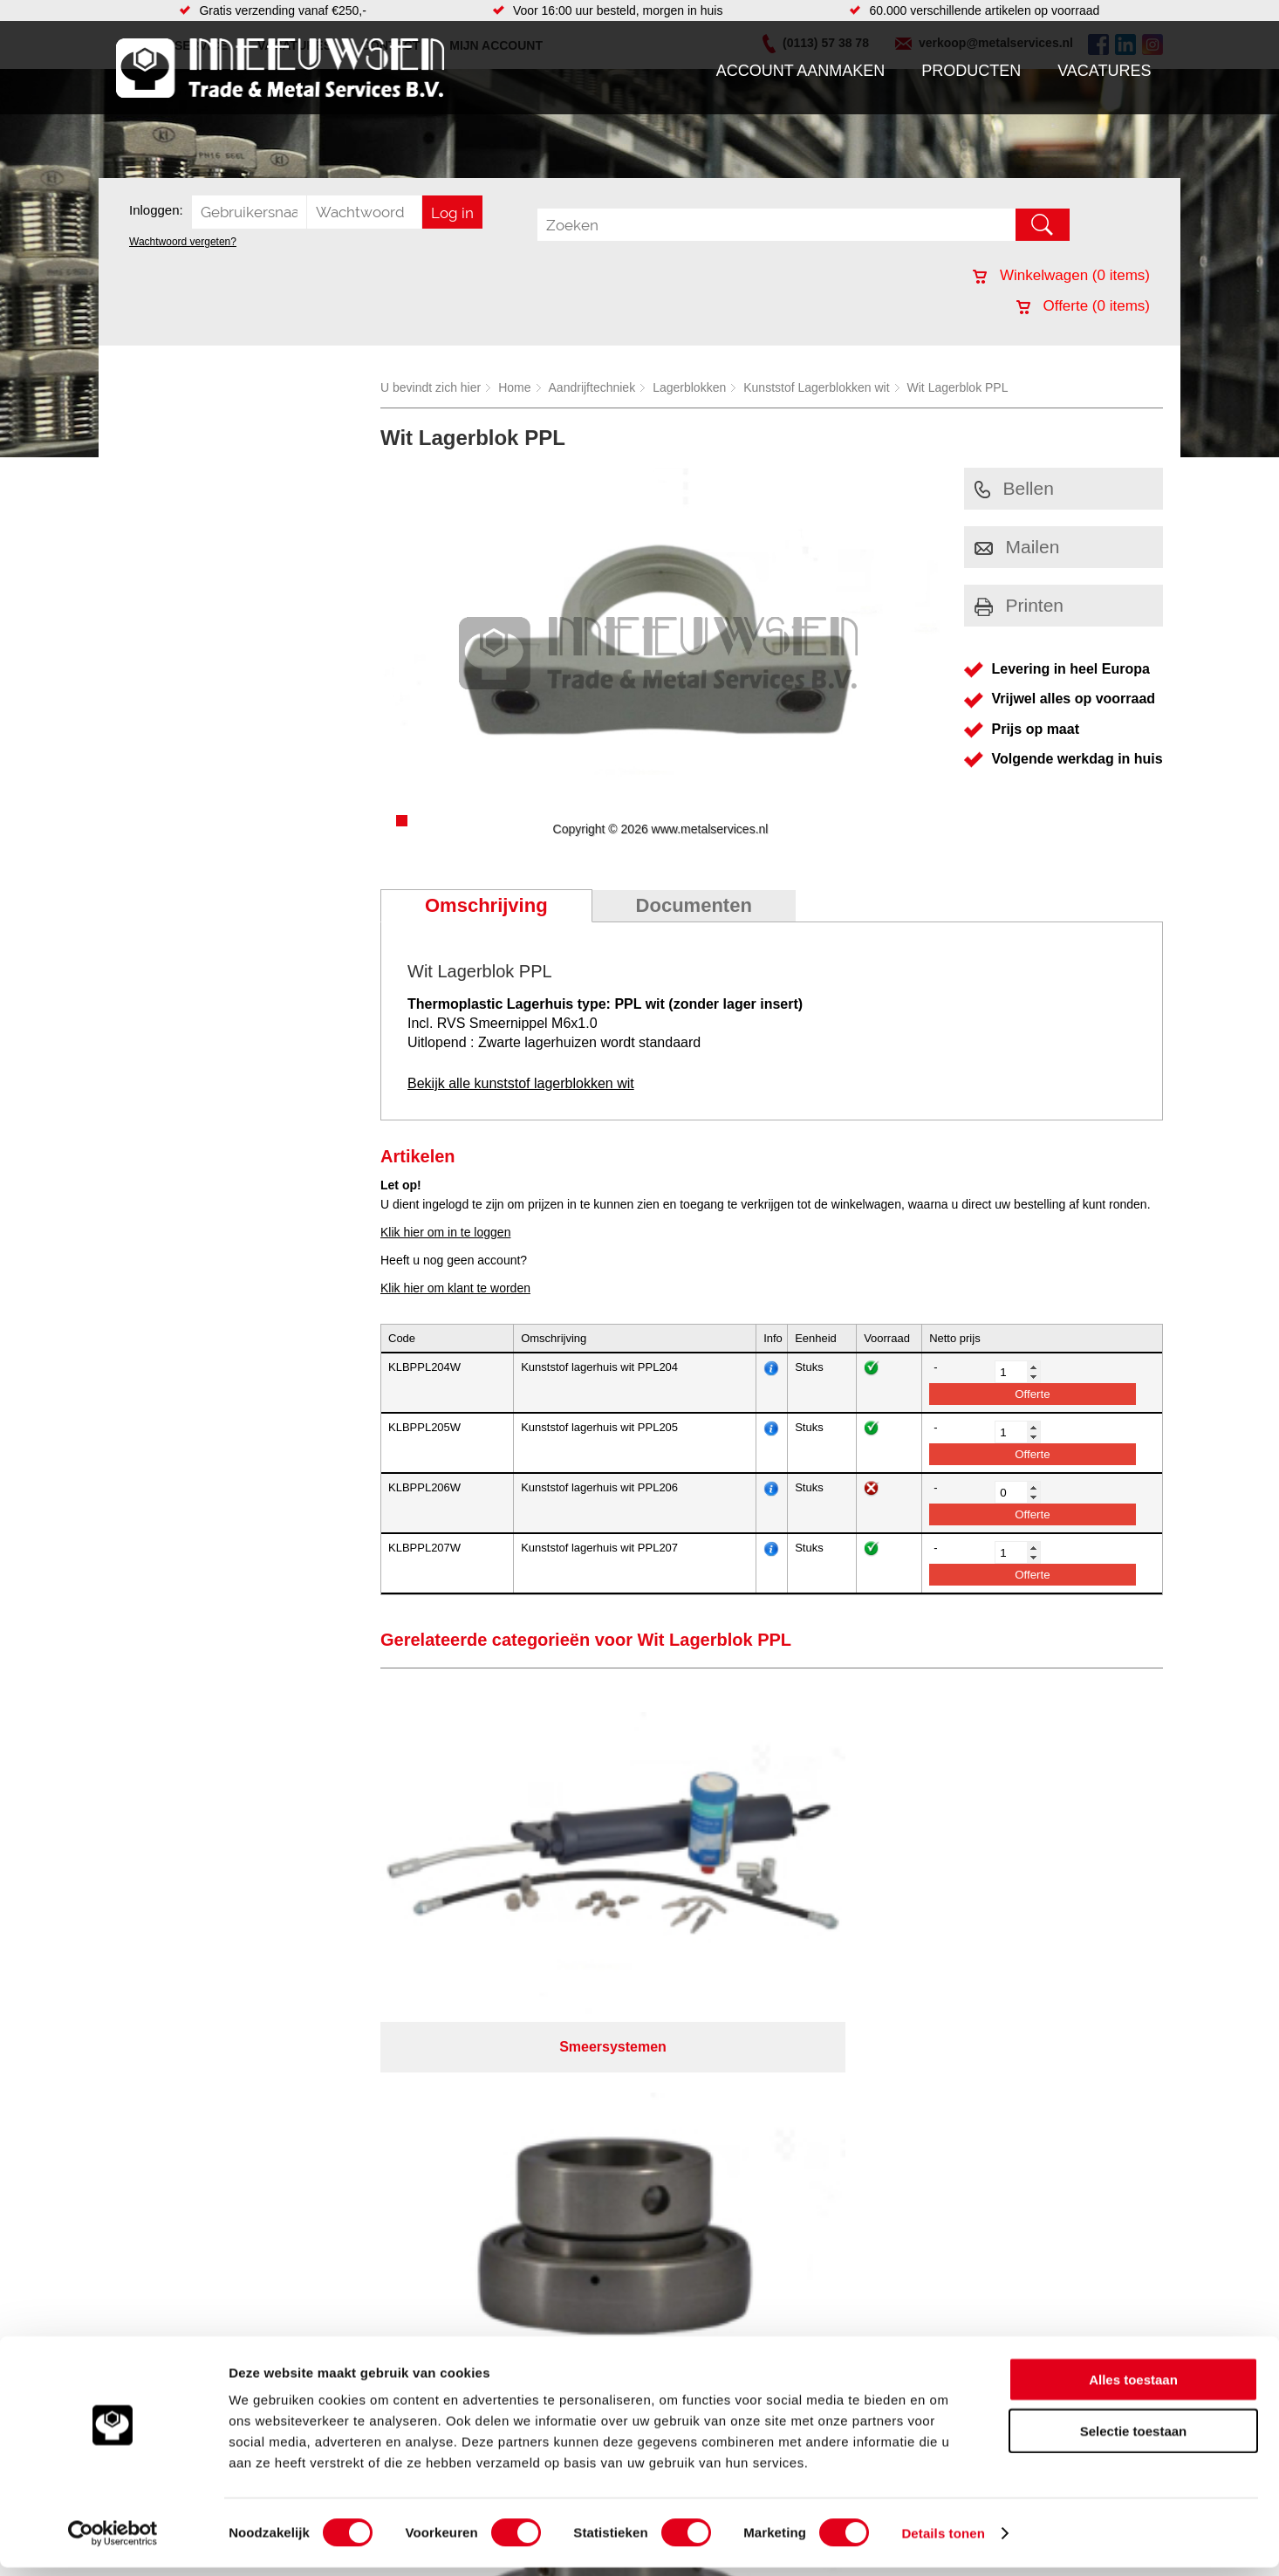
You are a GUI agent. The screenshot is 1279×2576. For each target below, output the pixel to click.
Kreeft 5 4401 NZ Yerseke (1052, 2127)
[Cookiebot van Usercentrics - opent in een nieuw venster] (113, 2542)
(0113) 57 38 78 (1025, 2142)
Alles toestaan (1133, 2388)
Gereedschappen (501, 2200)
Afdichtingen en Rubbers (521, 2113)
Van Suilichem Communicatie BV (588, 2295)
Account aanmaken (801, 70)
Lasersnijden (724, 2235)
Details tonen (942, 2541)
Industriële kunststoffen (337, 2235)
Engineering (723, 2113)
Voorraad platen (733, 2165)
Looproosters (490, 2165)
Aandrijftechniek (592, 387)
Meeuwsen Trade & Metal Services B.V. (442, 2272)
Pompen (477, 2182)
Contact (146, 2200)
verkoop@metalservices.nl (1053, 2158)
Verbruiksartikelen (323, 2200)
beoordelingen (842, 2318)
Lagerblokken (689, 387)
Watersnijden (725, 2182)
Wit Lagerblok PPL (958, 387)
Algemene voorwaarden (824, 2272)
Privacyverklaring (688, 2272)
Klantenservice (165, 2165)
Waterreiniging (494, 2217)
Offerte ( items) (1083, 306)
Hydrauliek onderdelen (336, 2148)
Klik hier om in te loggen (445, 1232)
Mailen (1017, 547)
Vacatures (1104, 70)
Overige (476, 2235)
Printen (1019, 605)
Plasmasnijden (729, 2217)
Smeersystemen (319, 2217)
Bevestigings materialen (340, 2130)
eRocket (808, 2295)
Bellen (1014, 488)
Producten (971, 70)
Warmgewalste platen (748, 2200)
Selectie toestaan (1133, 2439)
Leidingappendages (508, 2148)
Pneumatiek (307, 2182)
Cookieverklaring (959, 2272)
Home (514, 387)
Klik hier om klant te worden (455, 1288)
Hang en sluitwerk (503, 2130)
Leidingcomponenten (331, 2165)
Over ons (593, 2272)
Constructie (721, 2148)
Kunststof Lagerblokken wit (816, 387)
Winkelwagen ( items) (1061, 275)
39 (795, 2318)
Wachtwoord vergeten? (182, 242)
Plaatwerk (716, 2130)
